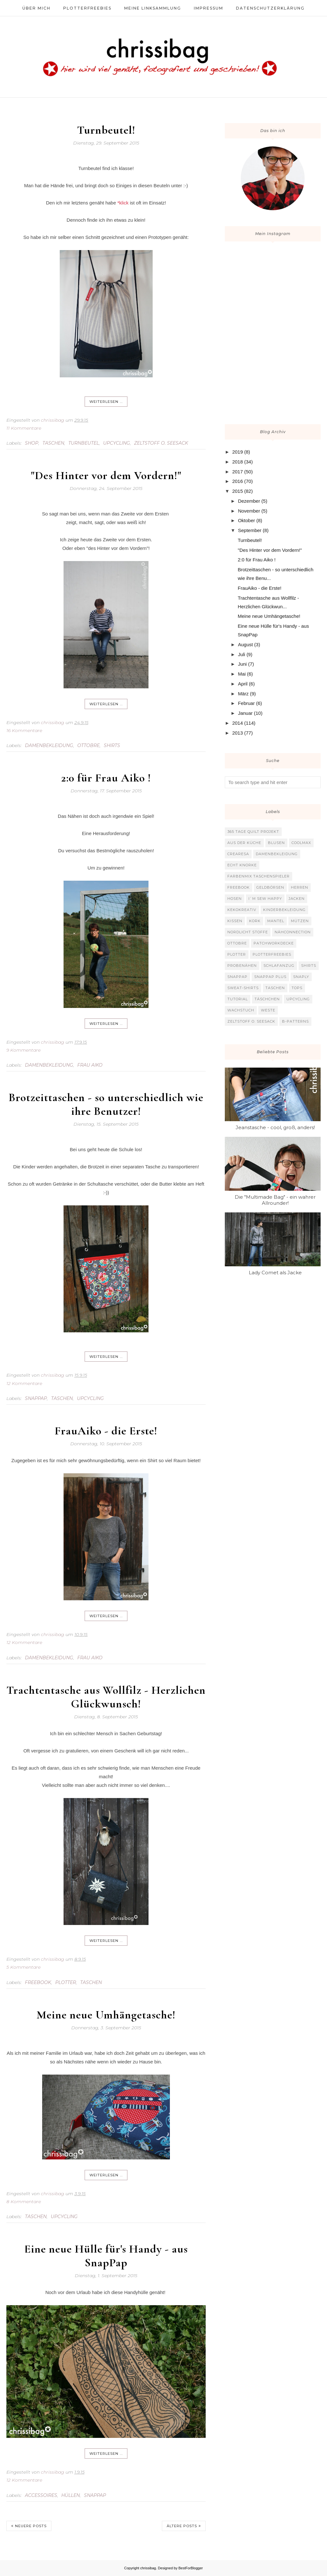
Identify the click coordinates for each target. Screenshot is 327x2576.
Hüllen (70, 2495)
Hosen (234, 898)
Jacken (297, 898)
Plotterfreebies (272, 954)
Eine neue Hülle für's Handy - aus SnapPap (106, 2255)
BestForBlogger (191, 2568)
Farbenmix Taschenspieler (258, 876)
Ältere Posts (182, 2526)
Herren (299, 887)
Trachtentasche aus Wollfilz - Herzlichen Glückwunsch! (106, 1697)
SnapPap (36, 1398)
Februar (246, 703)
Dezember (249, 501)
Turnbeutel (83, 443)
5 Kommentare (23, 1967)
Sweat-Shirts (243, 988)
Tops (297, 988)
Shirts (112, 745)
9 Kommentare (23, 1050)
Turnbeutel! (106, 130)
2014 (237, 723)
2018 (237, 461)
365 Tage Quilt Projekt (253, 831)
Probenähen (242, 965)
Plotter (65, 1982)
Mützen (300, 921)
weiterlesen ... (106, 401)
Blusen (276, 842)
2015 (237, 491)
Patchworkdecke (274, 943)
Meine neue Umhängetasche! (106, 2015)
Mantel (275, 921)
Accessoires (41, 2495)
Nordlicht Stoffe (247, 932)
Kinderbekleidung (284, 909)
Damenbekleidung (49, 745)
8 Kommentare (23, 2201)
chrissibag (148, 2568)
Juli (241, 654)
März (243, 693)
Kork (255, 921)
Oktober (246, 520)
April (242, 683)
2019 (237, 452)
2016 (237, 481)
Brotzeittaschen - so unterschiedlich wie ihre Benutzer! (106, 1104)
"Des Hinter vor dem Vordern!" (106, 475)
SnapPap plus (270, 976)
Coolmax (301, 842)
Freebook (38, 1982)
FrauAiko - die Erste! (106, 1431)
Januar (245, 713)
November (249, 511)
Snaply (301, 976)
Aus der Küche (244, 842)
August (245, 644)
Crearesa (238, 854)
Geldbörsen (270, 887)
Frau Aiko (90, 1065)
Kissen (234, 921)
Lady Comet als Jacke (275, 1272)
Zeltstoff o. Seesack (161, 443)
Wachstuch (240, 1010)
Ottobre (88, 745)
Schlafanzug (278, 965)
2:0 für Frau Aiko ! (106, 778)
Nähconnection (293, 932)
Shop (31, 443)
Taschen (53, 443)
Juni (242, 664)
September (249, 530)
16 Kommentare (24, 730)
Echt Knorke (242, 865)
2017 (237, 471)
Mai (242, 674)
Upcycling (116, 443)
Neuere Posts (31, 2526)
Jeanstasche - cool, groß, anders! (275, 1127)
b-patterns (295, 1021)
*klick (122, 202)
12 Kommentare (24, 1383)
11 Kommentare (23, 428)
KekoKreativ (241, 909)
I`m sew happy (265, 898)
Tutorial (237, 999)
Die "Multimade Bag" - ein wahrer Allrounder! (275, 1200)
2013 (237, 733)
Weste (268, 1010)
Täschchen (267, 999)
